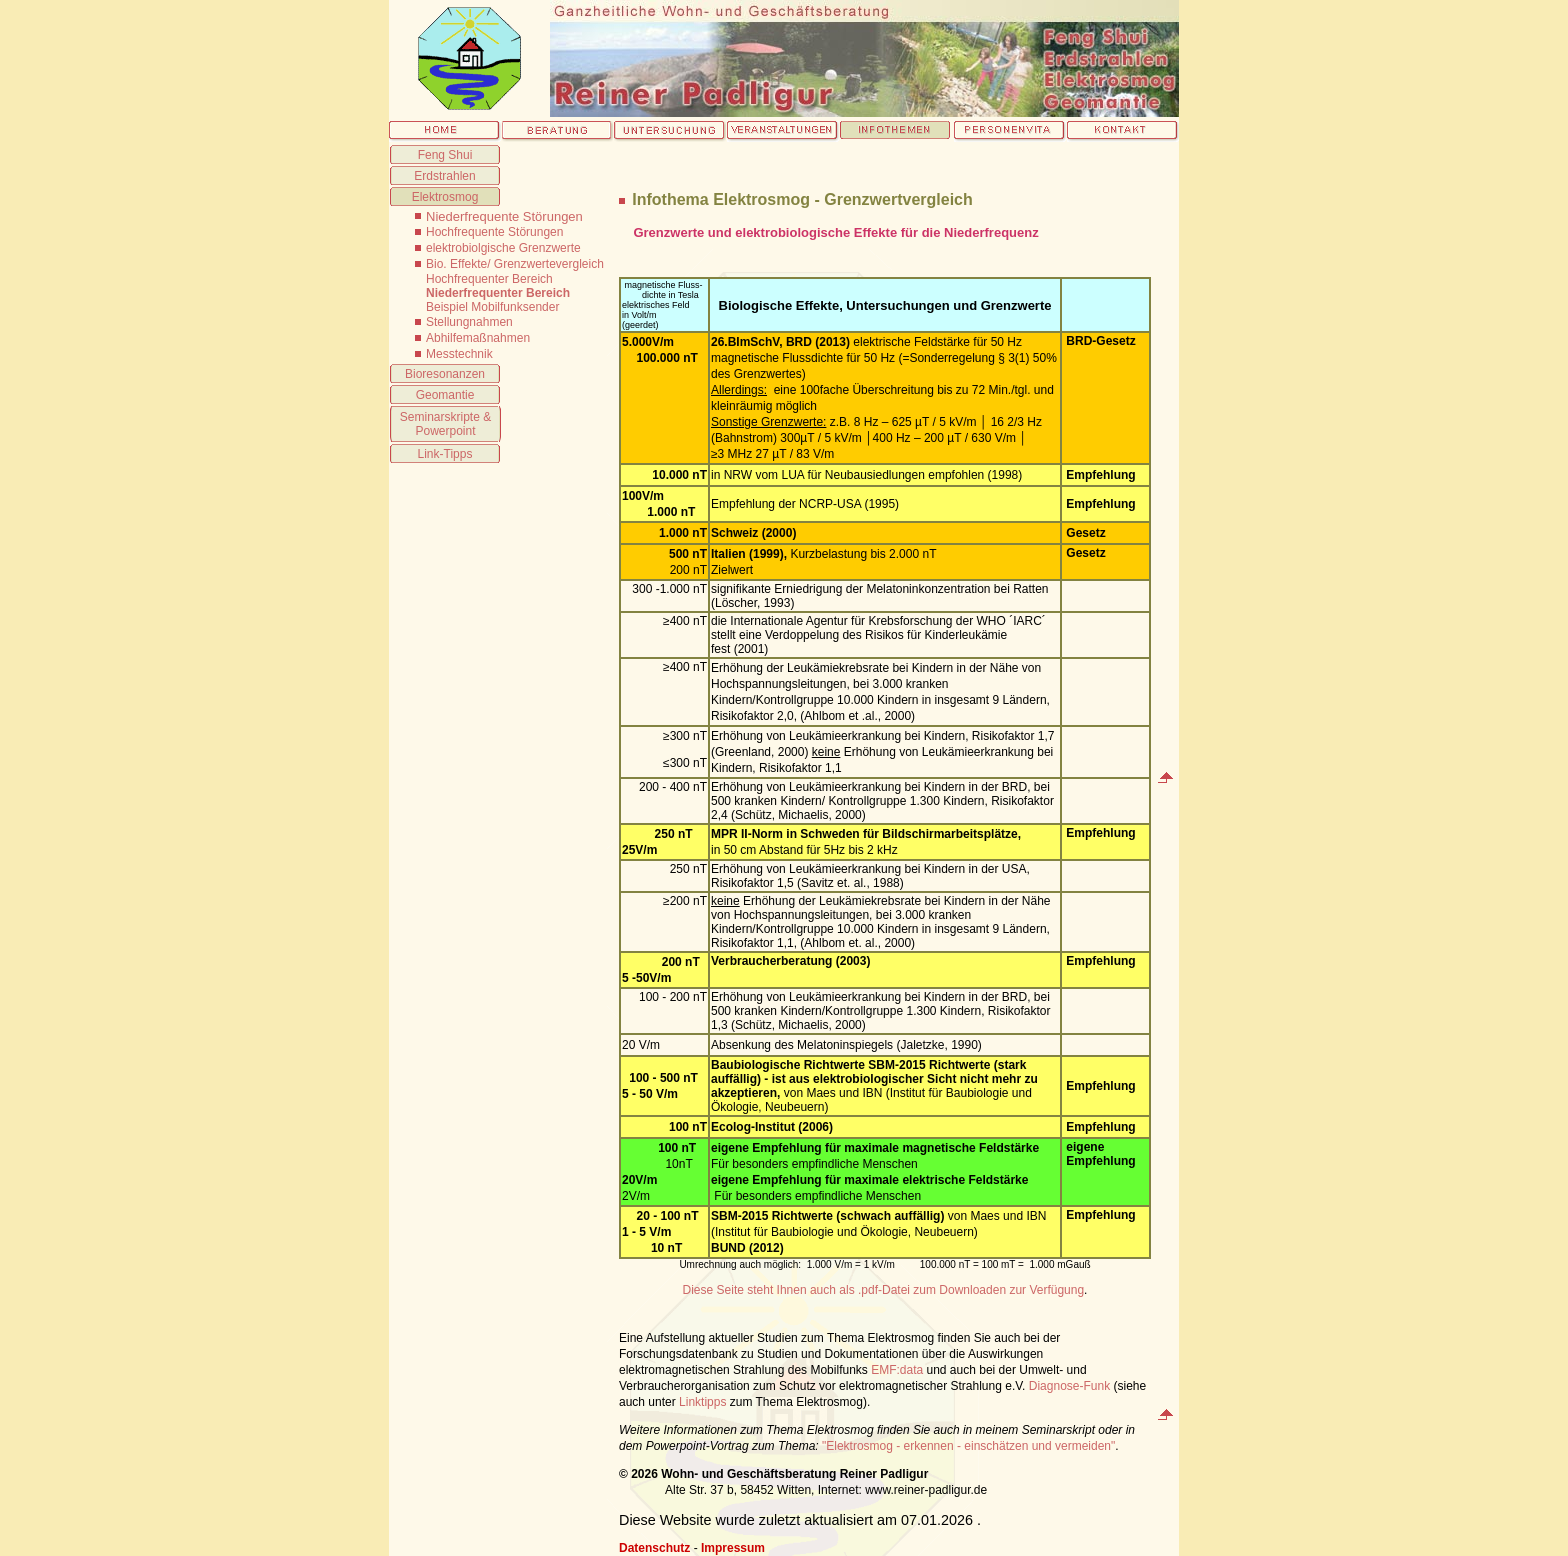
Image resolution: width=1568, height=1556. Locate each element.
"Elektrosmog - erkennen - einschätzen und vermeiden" (968, 1446)
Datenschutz (654, 1548)
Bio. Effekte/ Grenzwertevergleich (515, 264)
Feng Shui (445, 155)
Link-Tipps (445, 454)
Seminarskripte (440, 417)
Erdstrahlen (444, 176)
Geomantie (445, 395)
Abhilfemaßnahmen (478, 338)
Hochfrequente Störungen (494, 232)
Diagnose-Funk (1069, 1386)
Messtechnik (459, 354)
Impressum (733, 1548)
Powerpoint (445, 431)
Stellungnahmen (469, 322)
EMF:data (897, 1370)
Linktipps (702, 1402)
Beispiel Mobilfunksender (492, 307)
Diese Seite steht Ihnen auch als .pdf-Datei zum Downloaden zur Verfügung (884, 1290)
